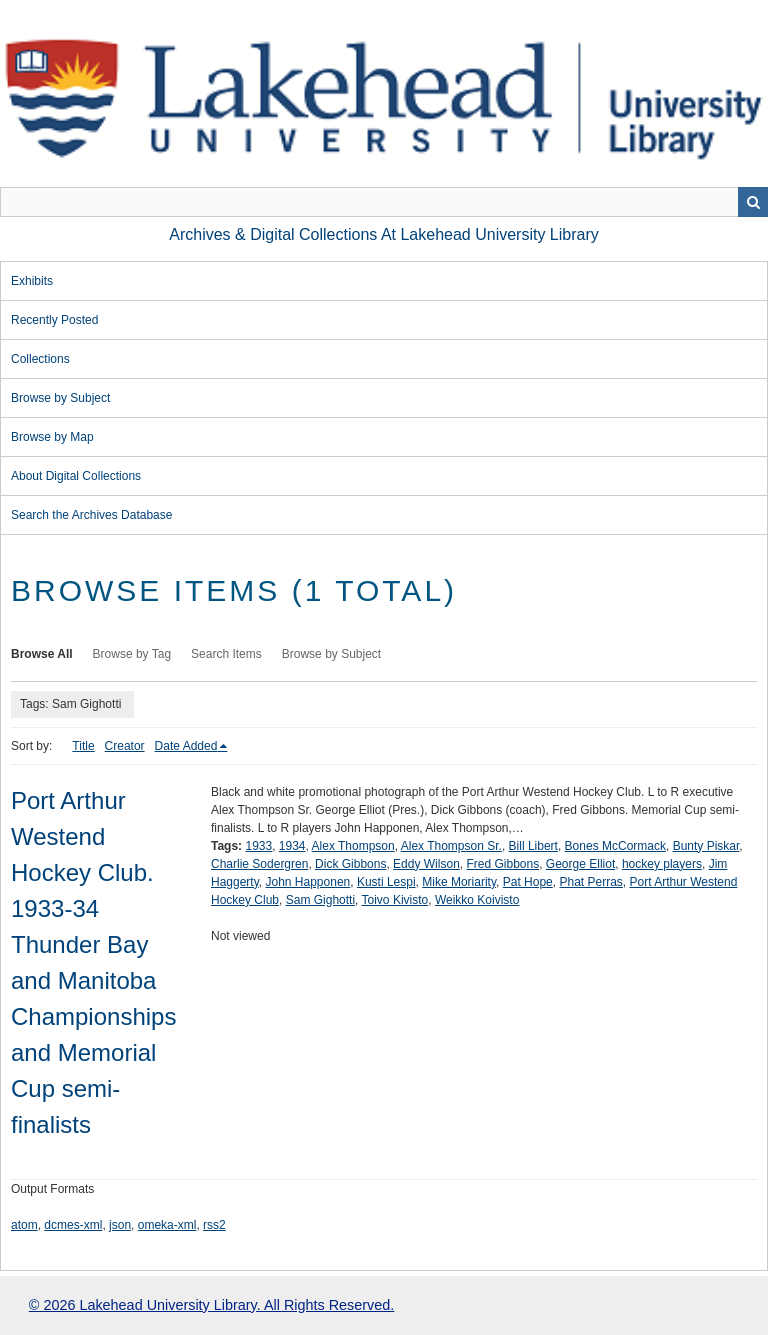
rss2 (214, 1225)
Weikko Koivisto (477, 900)
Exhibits (32, 281)
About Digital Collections (76, 476)
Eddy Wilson (426, 864)
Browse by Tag (132, 654)
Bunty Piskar (706, 846)
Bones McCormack (615, 846)
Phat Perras (590, 882)
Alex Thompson (353, 846)
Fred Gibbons (502, 864)
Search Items (226, 654)
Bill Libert (533, 846)
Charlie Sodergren (259, 864)
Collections (40, 359)
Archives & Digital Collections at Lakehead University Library (384, 234)
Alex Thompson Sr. (451, 846)
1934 (292, 846)
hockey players (662, 864)
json (120, 1225)
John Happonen (307, 882)
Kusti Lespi (386, 882)
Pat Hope (528, 882)
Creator (125, 746)
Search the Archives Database (91, 515)
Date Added (186, 746)
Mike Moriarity (459, 882)
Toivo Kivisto (395, 900)
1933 (258, 846)
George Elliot (580, 864)
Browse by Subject (60, 398)
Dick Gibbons (350, 864)
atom (24, 1225)
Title (83, 746)
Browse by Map (52, 437)
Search (753, 202)
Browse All (42, 654)
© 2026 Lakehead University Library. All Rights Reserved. (211, 1305)
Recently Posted (54, 320)
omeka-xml (167, 1225)
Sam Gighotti (320, 900)
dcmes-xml (73, 1225)
